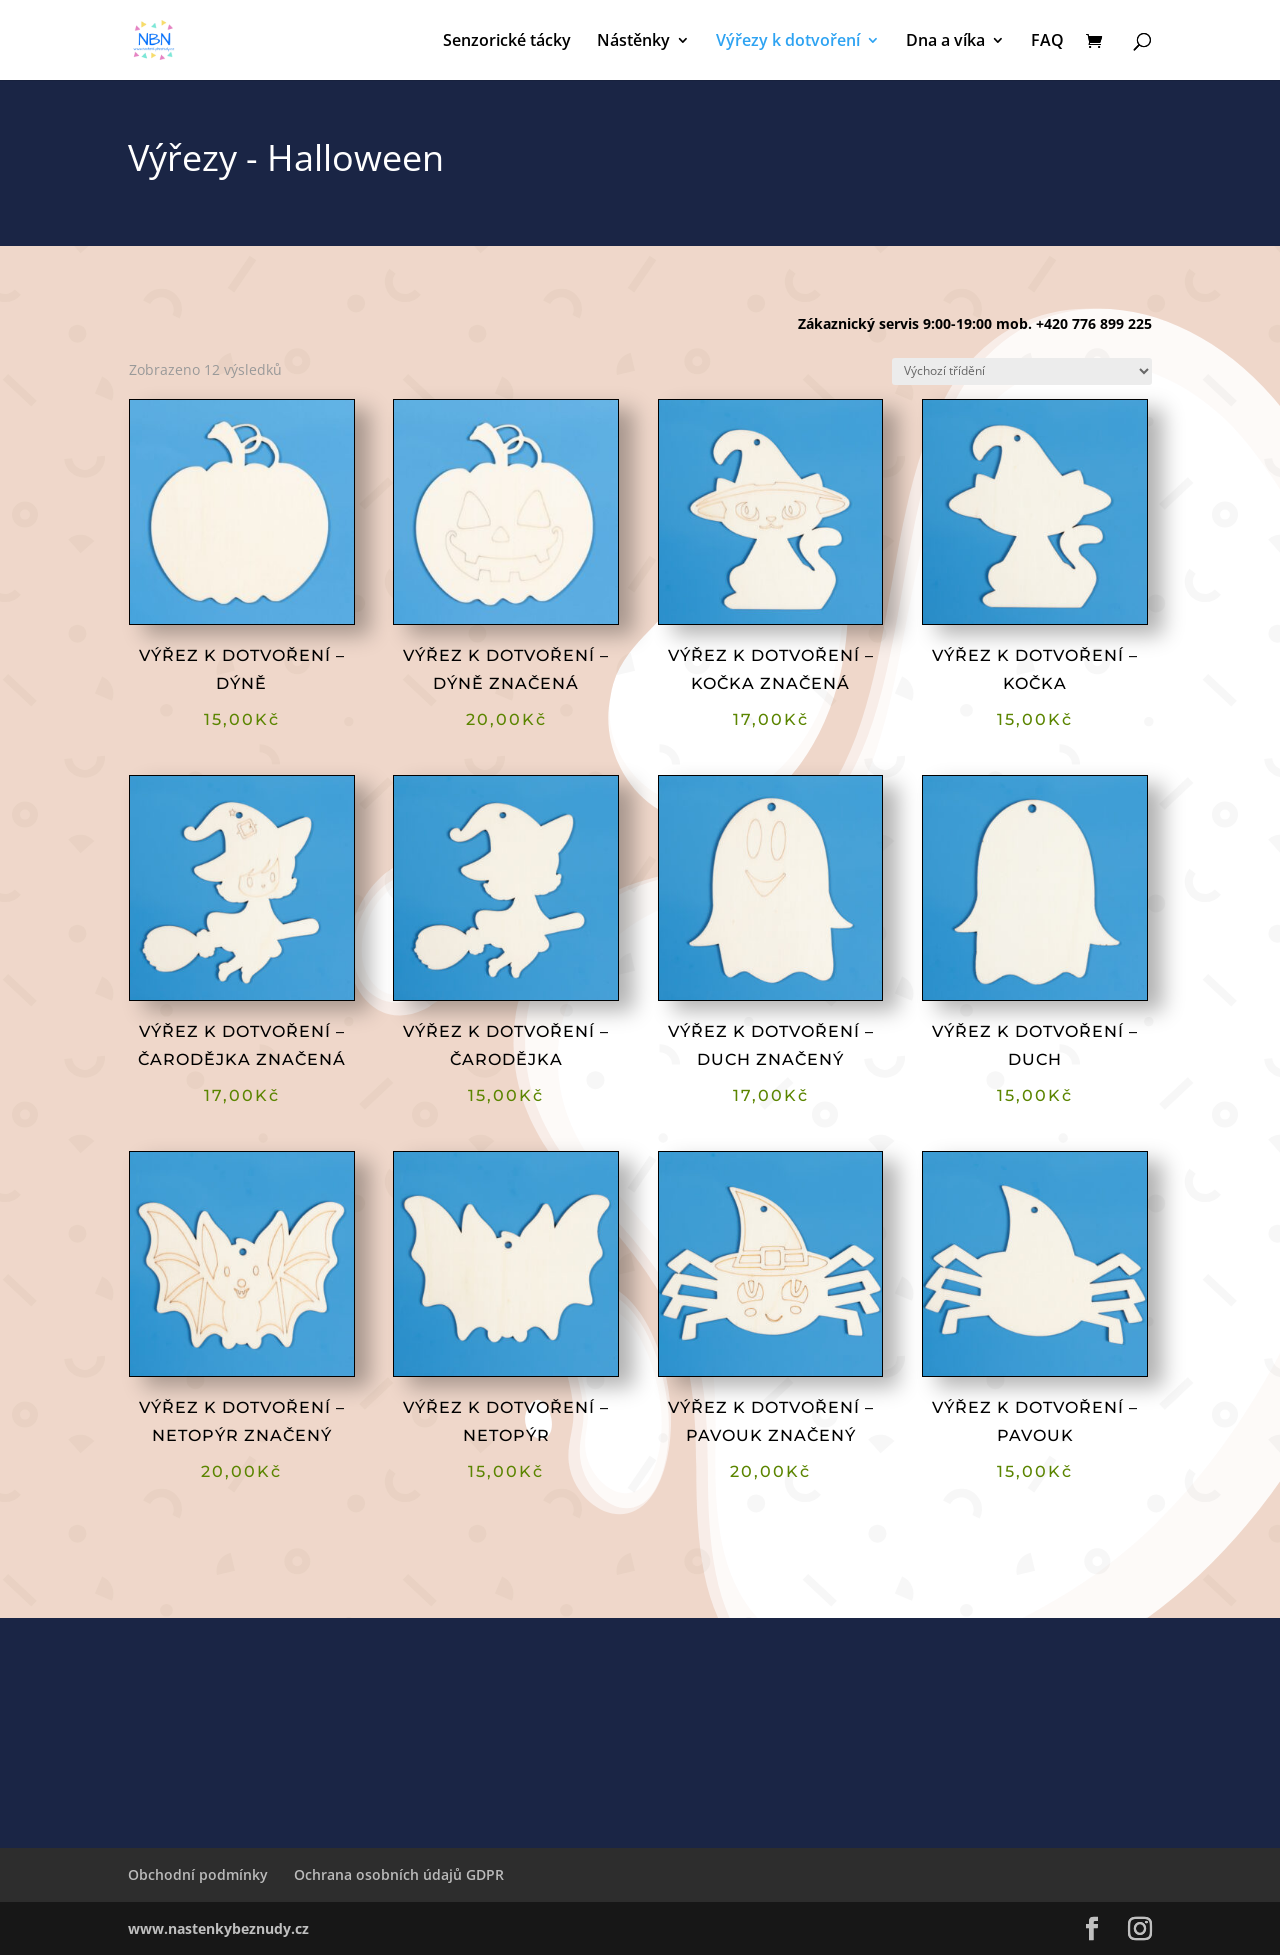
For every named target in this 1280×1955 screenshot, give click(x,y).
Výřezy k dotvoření (788, 42)
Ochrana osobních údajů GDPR (399, 1874)
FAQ (1047, 42)
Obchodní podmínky (198, 1874)
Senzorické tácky (507, 42)
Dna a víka (945, 42)
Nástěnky (633, 42)
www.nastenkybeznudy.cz (218, 1928)
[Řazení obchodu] (1022, 371)
